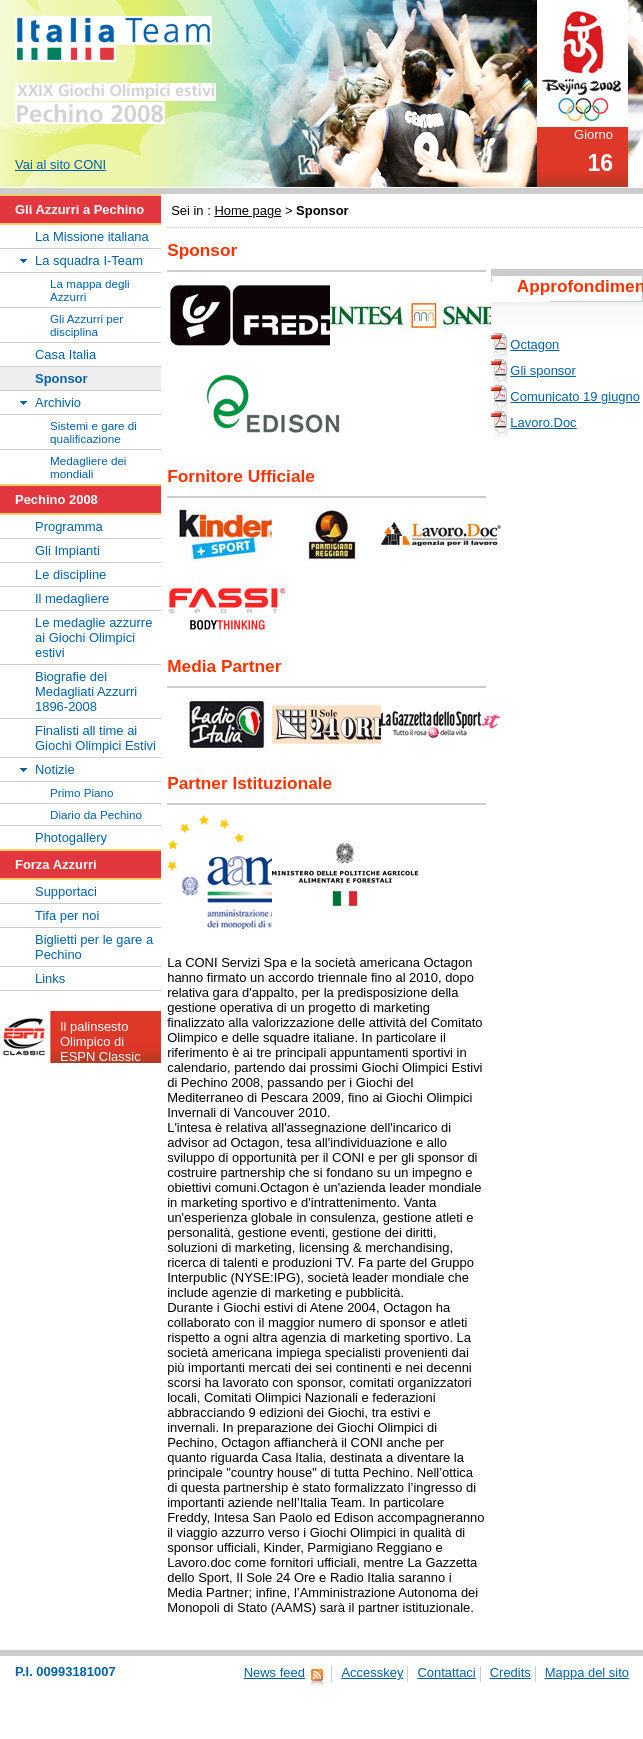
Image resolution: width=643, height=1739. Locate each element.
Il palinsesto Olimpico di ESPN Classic (100, 1041)
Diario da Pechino (96, 814)
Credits (510, 1672)
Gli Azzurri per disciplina (86, 325)
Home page (247, 210)
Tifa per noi (67, 915)
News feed (274, 1672)
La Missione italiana (92, 236)
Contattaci (446, 1672)
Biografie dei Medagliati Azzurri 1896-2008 (86, 691)
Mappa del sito (587, 1672)
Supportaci (66, 891)
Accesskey (372, 1672)
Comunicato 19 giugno (575, 396)
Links (50, 978)
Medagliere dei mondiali (88, 467)
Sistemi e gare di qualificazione (93, 432)
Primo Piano (82, 792)
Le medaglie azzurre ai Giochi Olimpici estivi (93, 637)
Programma (69, 526)
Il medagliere (72, 598)
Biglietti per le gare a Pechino (94, 947)
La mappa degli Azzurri (90, 290)
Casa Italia (65, 354)
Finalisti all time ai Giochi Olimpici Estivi (95, 738)
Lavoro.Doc (543, 422)
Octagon (534, 344)
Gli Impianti (67, 550)
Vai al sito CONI (60, 164)
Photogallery (71, 837)
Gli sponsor (543, 370)
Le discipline (70, 574)
